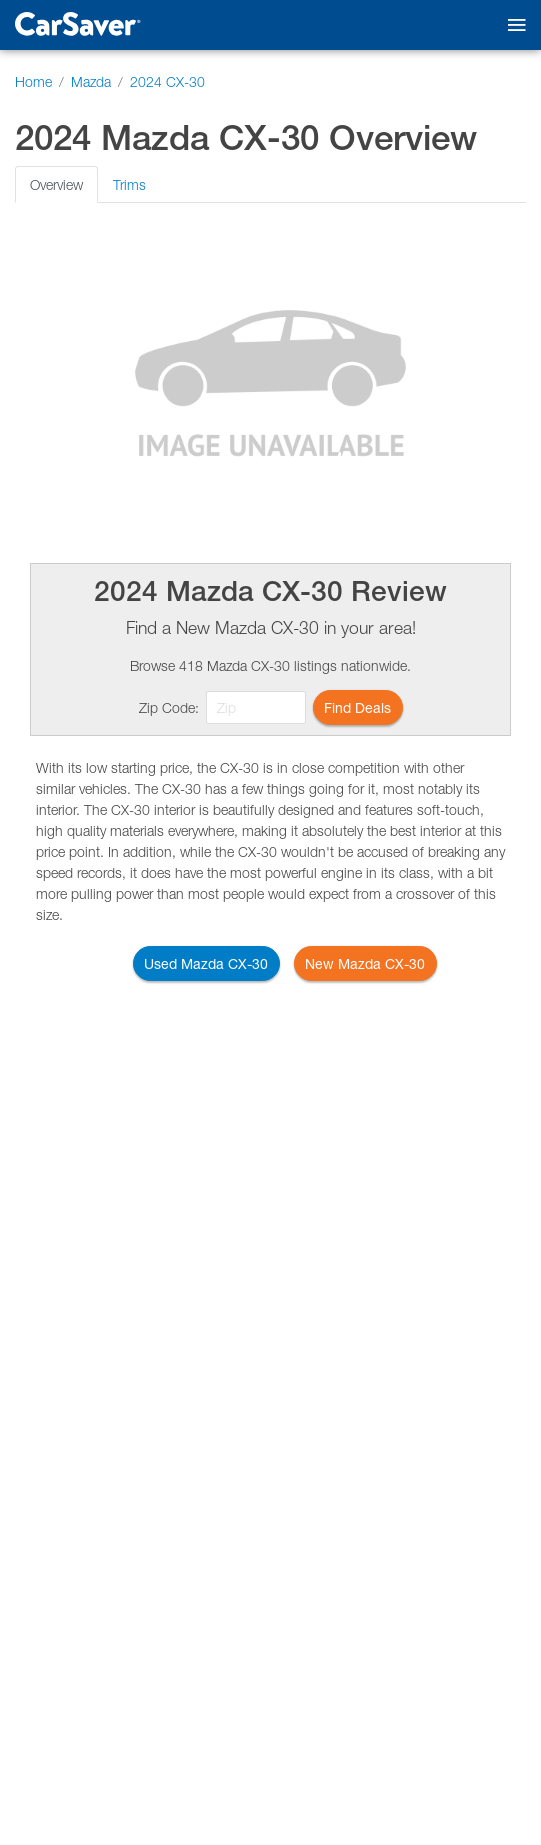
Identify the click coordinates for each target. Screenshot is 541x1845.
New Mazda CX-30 (365, 963)
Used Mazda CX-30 (206, 963)
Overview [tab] (56, 184)
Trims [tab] (129, 184)
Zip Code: (169, 707)
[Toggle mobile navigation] (512, 25)
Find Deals (357, 707)
